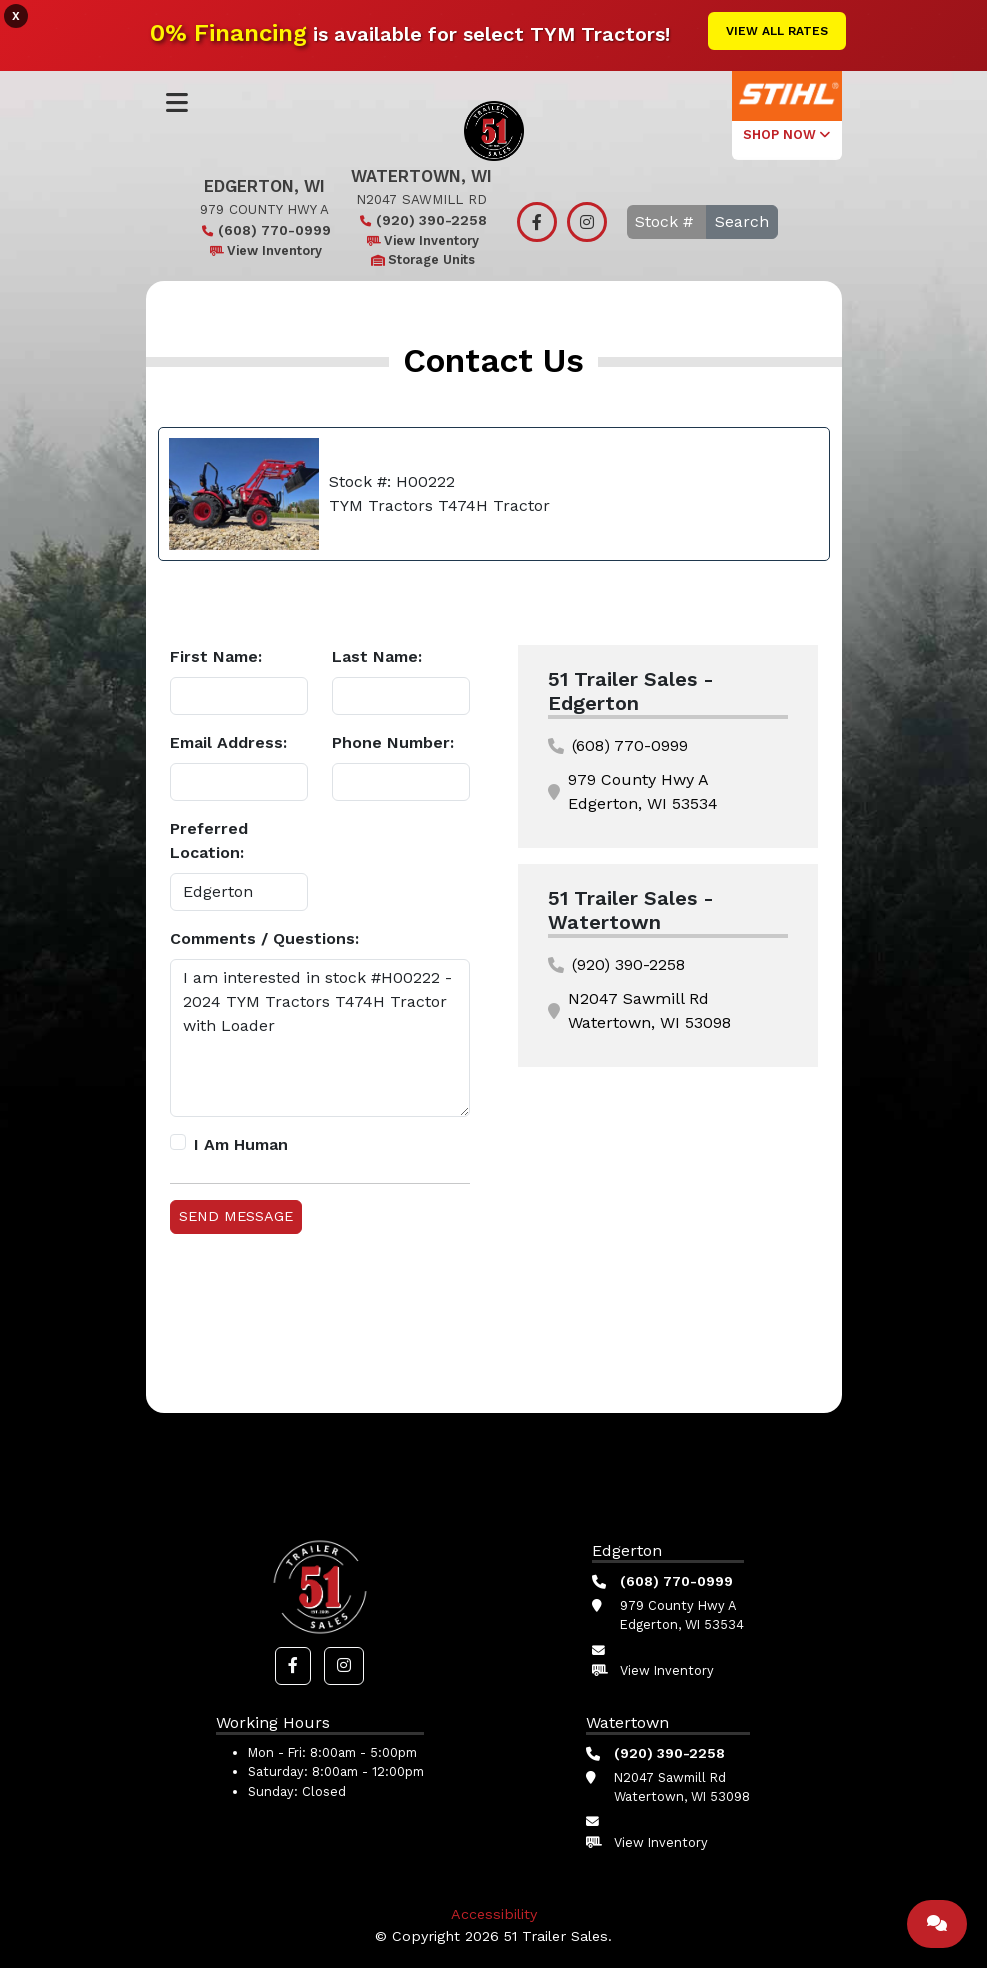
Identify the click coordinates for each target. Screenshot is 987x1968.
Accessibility (494, 1914)
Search (742, 221)
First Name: (216, 656)
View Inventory (264, 250)
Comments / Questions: (264, 938)
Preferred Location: (209, 840)
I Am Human (241, 1144)
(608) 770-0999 (264, 230)
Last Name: (377, 656)
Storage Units (421, 259)
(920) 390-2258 (421, 220)
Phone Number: (393, 742)
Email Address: (228, 742)
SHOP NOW (786, 134)
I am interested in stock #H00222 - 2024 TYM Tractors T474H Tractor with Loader (320, 1038)
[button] (293, 1666)
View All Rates (777, 31)
